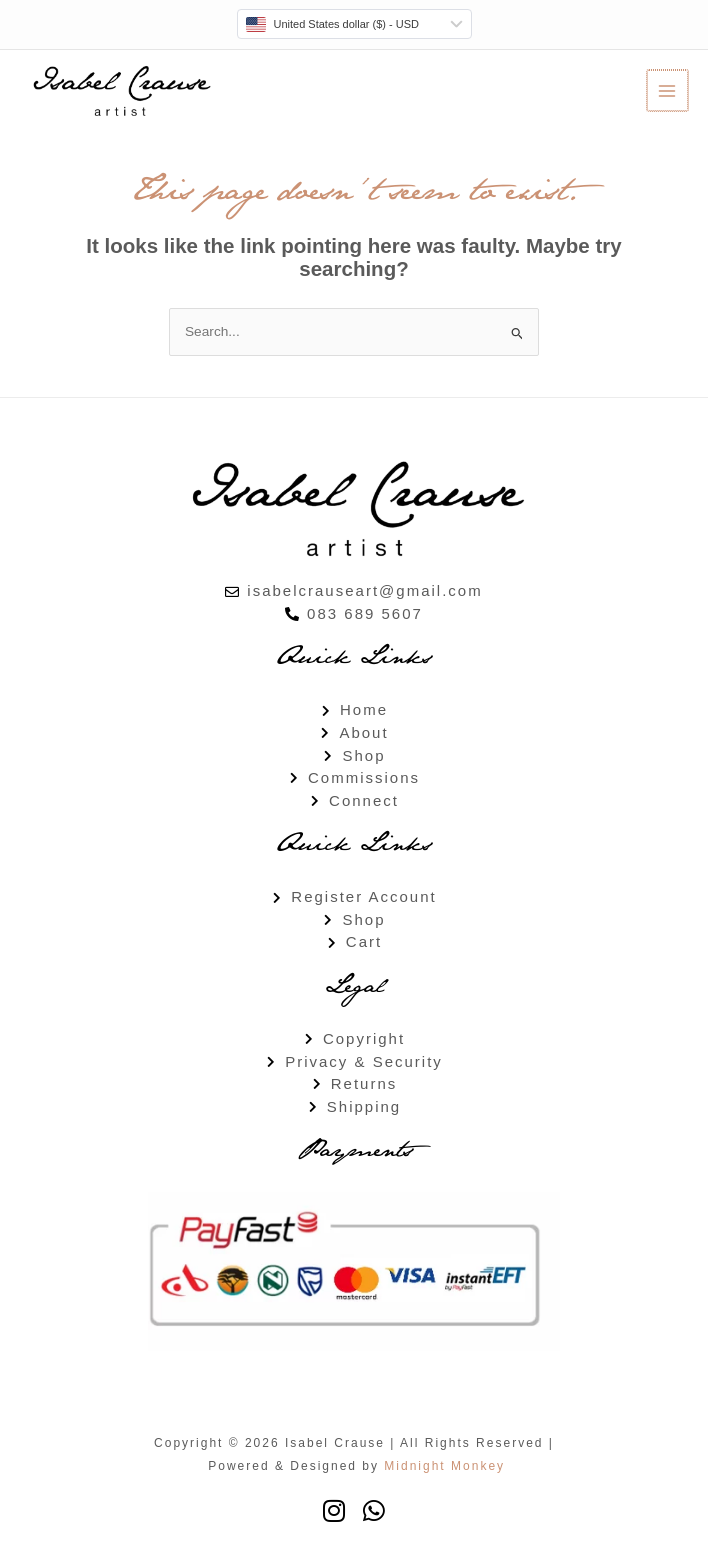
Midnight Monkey (444, 1466)
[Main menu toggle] (668, 90)
